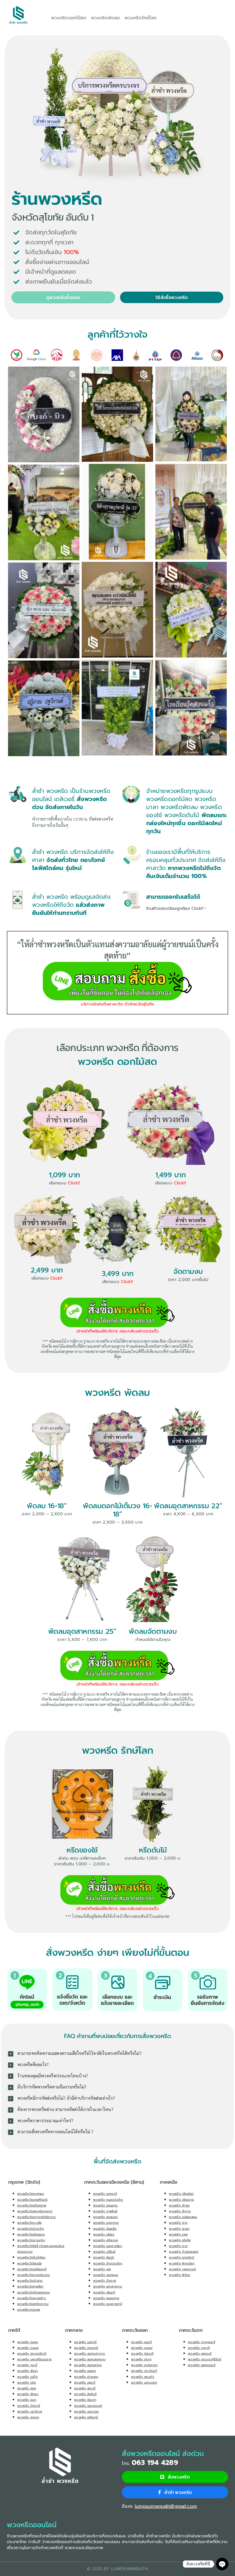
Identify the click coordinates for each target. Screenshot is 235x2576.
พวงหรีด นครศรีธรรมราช (34, 2359)
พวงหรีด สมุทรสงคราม (90, 2359)
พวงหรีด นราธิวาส (29, 2411)
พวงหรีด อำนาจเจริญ (107, 2263)
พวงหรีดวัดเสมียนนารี (32, 2269)
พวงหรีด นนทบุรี (85, 2342)
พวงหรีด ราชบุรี (199, 2348)
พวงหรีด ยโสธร (103, 2234)
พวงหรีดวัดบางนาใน (31, 2240)
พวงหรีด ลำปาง (180, 2211)
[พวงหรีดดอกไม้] (46, 1195)
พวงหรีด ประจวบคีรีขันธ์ (204, 2359)
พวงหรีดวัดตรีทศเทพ (31, 2205)
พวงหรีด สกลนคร (105, 2217)
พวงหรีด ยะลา (26, 2400)
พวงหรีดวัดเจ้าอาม (30, 2280)
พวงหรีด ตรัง (26, 2382)
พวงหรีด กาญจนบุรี (201, 2342)
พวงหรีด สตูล (26, 2388)
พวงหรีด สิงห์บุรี (85, 2394)
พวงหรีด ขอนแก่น (105, 2205)
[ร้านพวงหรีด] (64, 1077)
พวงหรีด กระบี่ (27, 2365)
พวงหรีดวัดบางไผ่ (29, 2222)
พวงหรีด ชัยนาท (85, 2400)
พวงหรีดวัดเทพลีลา (30, 2286)
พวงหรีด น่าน (178, 2222)
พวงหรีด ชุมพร (27, 2342)
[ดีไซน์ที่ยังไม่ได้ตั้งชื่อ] (117, 1298)
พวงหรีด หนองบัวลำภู (108, 2199)
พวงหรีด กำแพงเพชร (183, 2251)
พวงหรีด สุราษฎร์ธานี (31, 2353)
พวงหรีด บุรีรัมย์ (104, 2251)
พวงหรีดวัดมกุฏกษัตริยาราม (36, 2217)
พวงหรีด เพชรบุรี (200, 2353)
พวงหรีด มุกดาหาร (106, 2222)
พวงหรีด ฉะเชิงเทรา (144, 2365)
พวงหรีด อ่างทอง (86, 2377)
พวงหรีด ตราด (141, 2359)
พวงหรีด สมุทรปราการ (89, 2353)
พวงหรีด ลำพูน (179, 2205)
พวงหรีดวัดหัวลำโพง (31, 2257)
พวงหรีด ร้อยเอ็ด (105, 2228)
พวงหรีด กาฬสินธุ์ (105, 2211)
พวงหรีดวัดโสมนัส (29, 2263)
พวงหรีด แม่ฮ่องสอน (183, 2217)
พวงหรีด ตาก (178, 2246)
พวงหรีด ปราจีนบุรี (144, 2371)
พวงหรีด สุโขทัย (179, 2240)
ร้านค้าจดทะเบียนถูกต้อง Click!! (174, 908)
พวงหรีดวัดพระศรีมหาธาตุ (34, 2211)
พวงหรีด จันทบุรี (142, 2353)
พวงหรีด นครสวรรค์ (88, 2406)
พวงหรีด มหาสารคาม (107, 2286)
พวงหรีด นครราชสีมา (107, 2246)
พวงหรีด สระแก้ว (142, 2377)
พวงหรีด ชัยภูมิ (103, 2257)
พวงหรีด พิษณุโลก (182, 2263)
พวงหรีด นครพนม (105, 2275)
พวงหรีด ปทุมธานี (86, 2348)
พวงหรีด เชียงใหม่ (181, 2193)
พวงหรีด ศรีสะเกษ (105, 2240)
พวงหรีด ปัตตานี (28, 2406)
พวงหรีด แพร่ (178, 2234)
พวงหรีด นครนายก (144, 2382)
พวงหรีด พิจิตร (179, 2275)
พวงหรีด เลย (102, 2269)
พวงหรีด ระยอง (141, 2348)
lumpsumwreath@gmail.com (166, 2506)
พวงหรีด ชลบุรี (141, 2342)
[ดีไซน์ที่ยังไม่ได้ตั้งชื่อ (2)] (117, 963)
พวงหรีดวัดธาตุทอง (30, 2193)
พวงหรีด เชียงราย (181, 2199)
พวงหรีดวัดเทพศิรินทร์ (32, 2199)
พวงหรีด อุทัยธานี (86, 2417)
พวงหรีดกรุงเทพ (28, 2309)
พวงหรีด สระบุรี (84, 2388)
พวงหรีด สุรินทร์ (104, 2292)
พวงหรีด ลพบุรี (84, 2382)
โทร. (150, 2463)
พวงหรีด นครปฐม (86, 2411)
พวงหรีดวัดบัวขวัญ (30, 2228)
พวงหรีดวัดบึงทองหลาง (33, 2292)
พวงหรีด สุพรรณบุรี (201, 2365)
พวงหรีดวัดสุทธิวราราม (33, 2304)
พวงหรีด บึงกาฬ (104, 2280)
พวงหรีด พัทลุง (27, 2394)
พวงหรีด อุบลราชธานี (107, 2304)
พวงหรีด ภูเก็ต (27, 2377)
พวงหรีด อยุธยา (85, 2371)
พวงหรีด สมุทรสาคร (88, 2365)
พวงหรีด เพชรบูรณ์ (182, 2269)
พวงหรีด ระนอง (28, 2348)
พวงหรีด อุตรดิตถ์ (181, 2257)
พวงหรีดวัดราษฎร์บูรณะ (33, 2275)
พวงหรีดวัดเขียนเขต (31, 2234)
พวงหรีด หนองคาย (106, 2298)
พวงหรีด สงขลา (28, 2417)
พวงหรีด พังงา (27, 2371)
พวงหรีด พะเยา (179, 2228)
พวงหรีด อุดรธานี (105, 2193)
